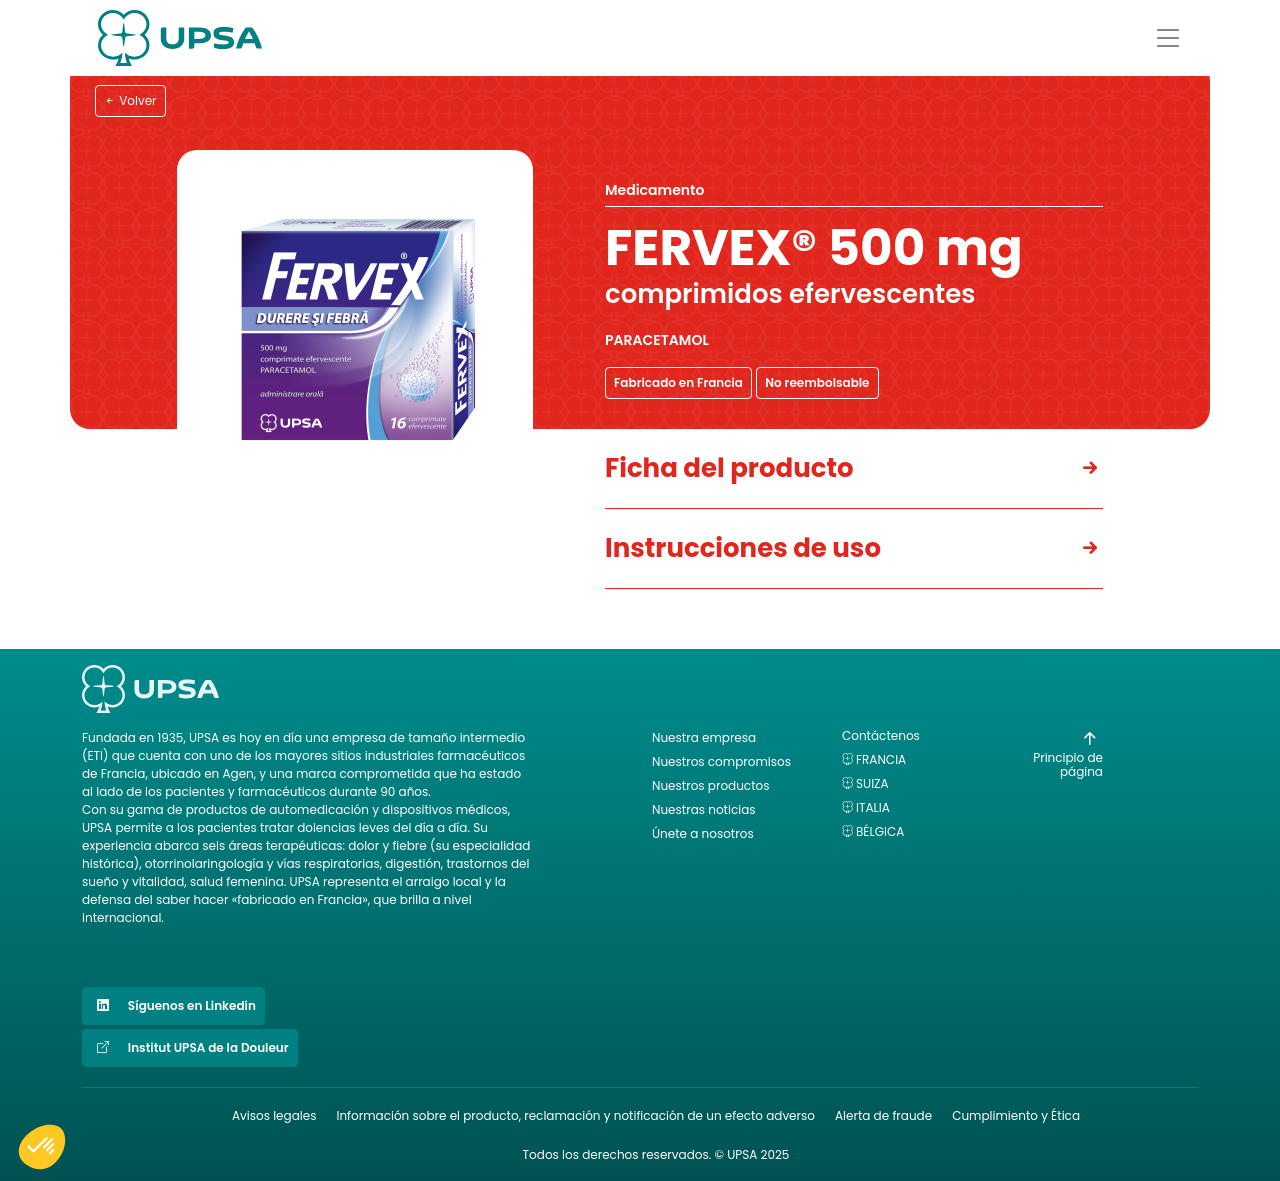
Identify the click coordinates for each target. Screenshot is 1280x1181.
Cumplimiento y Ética (1016, 1115)
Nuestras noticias (704, 809)
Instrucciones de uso (743, 548)
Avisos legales (274, 1115)
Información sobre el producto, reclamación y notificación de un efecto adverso (575, 1115)
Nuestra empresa (704, 737)
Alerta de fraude (883, 1115)
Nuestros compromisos (721, 761)
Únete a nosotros (703, 833)
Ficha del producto (729, 468)
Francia (881, 759)
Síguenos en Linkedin (173, 1006)
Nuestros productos (710, 785)
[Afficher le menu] (1168, 38)
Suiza (872, 783)
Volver (130, 100)
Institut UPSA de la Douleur (190, 1048)
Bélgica (880, 831)
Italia (873, 807)
